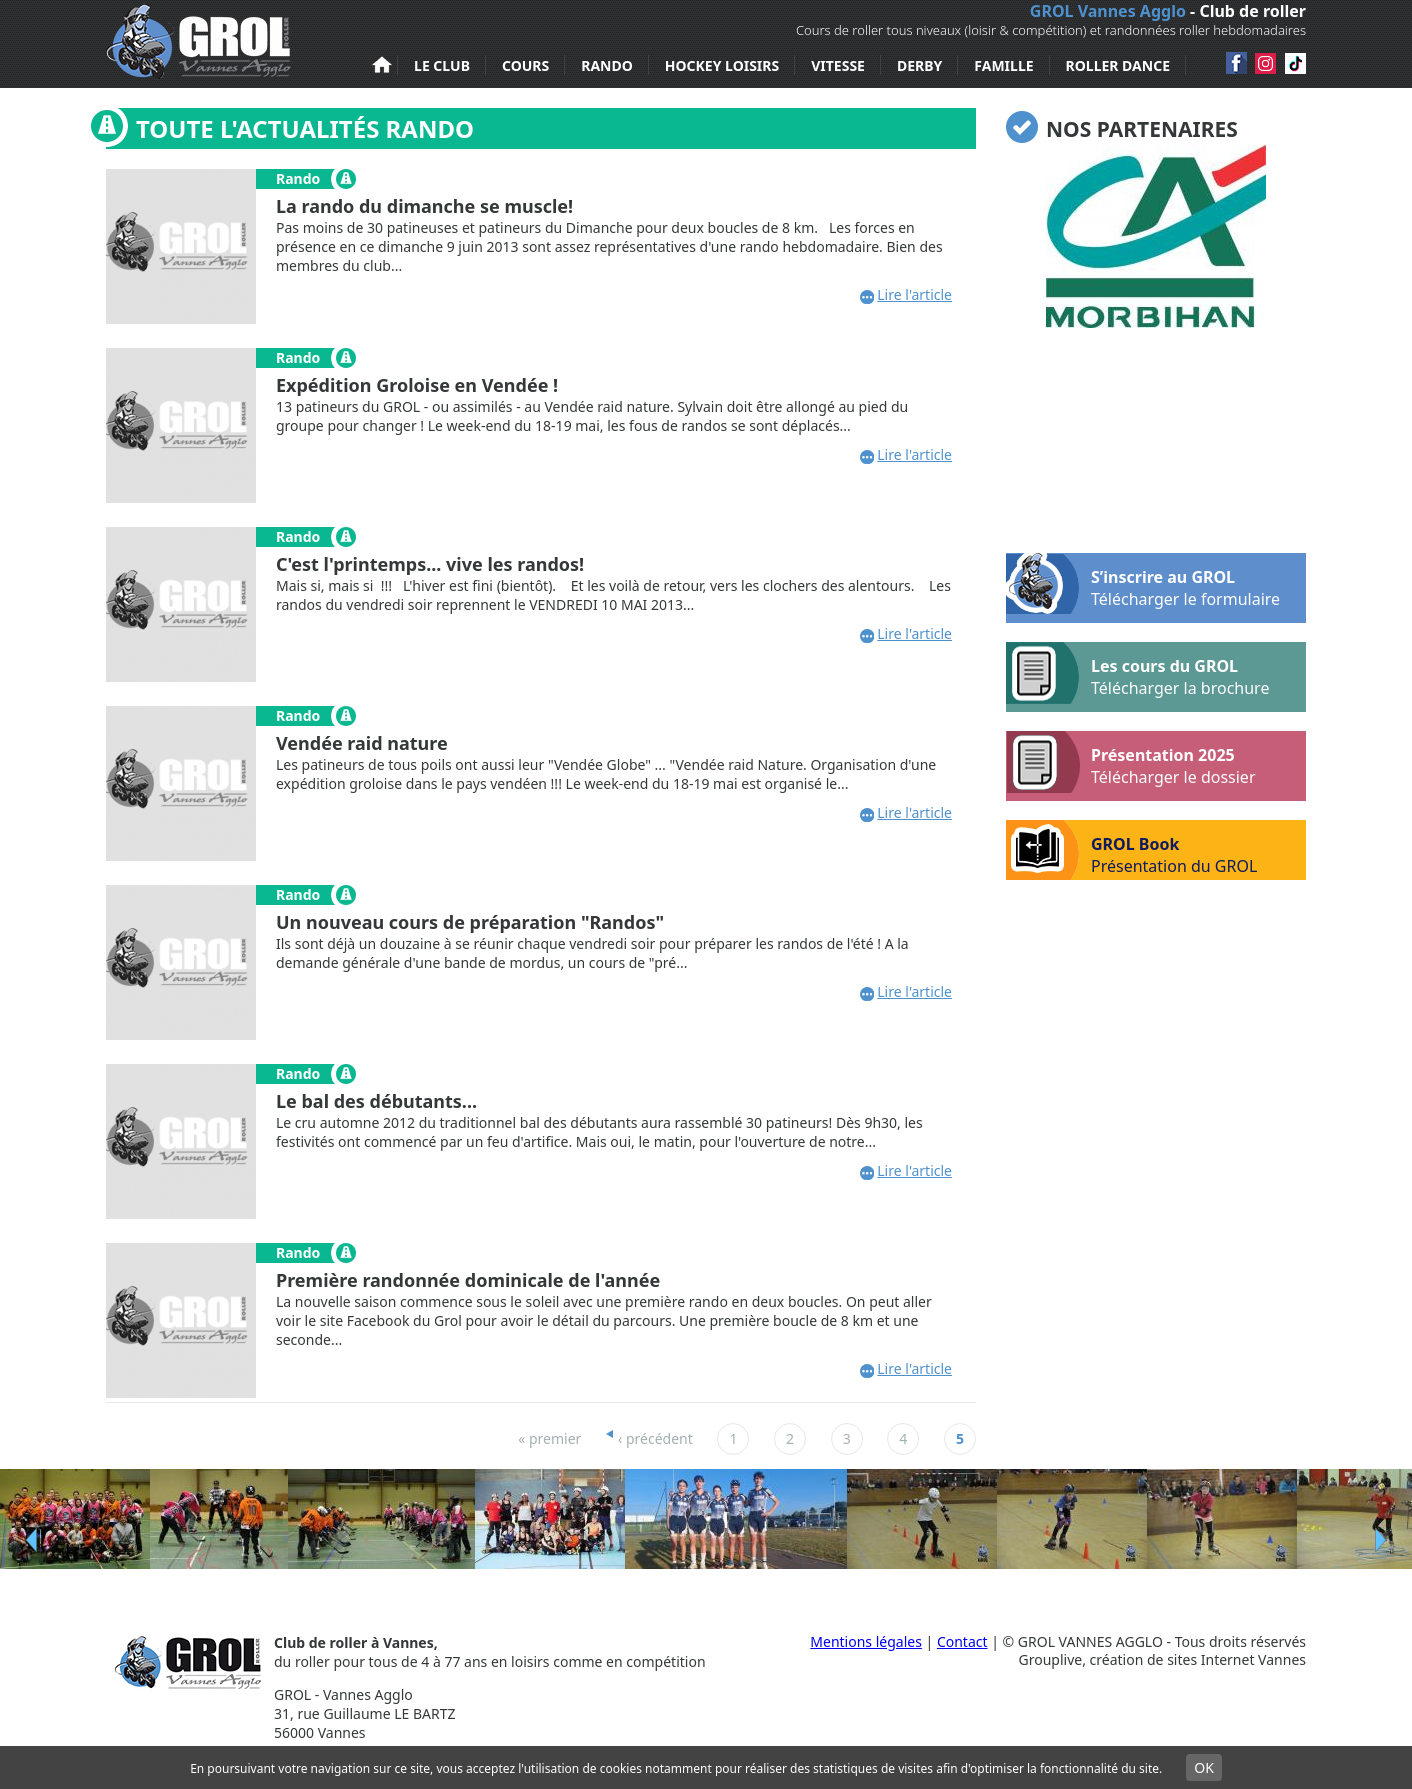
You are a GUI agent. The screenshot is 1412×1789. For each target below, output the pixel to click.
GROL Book (1131, 850)
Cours (525, 65)
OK (1204, 1767)
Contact (962, 1641)
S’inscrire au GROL (1143, 583)
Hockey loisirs (722, 65)
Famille (1003, 65)
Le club (442, 65)
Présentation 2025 (1131, 762)
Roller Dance (1118, 65)
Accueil (382, 65)
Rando (607, 65)
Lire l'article (914, 294)
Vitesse (838, 65)
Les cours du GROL (1137, 673)
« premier (549, 1438)
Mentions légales (866, 1641)
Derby (919, 65)
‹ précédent (655, 1438)
